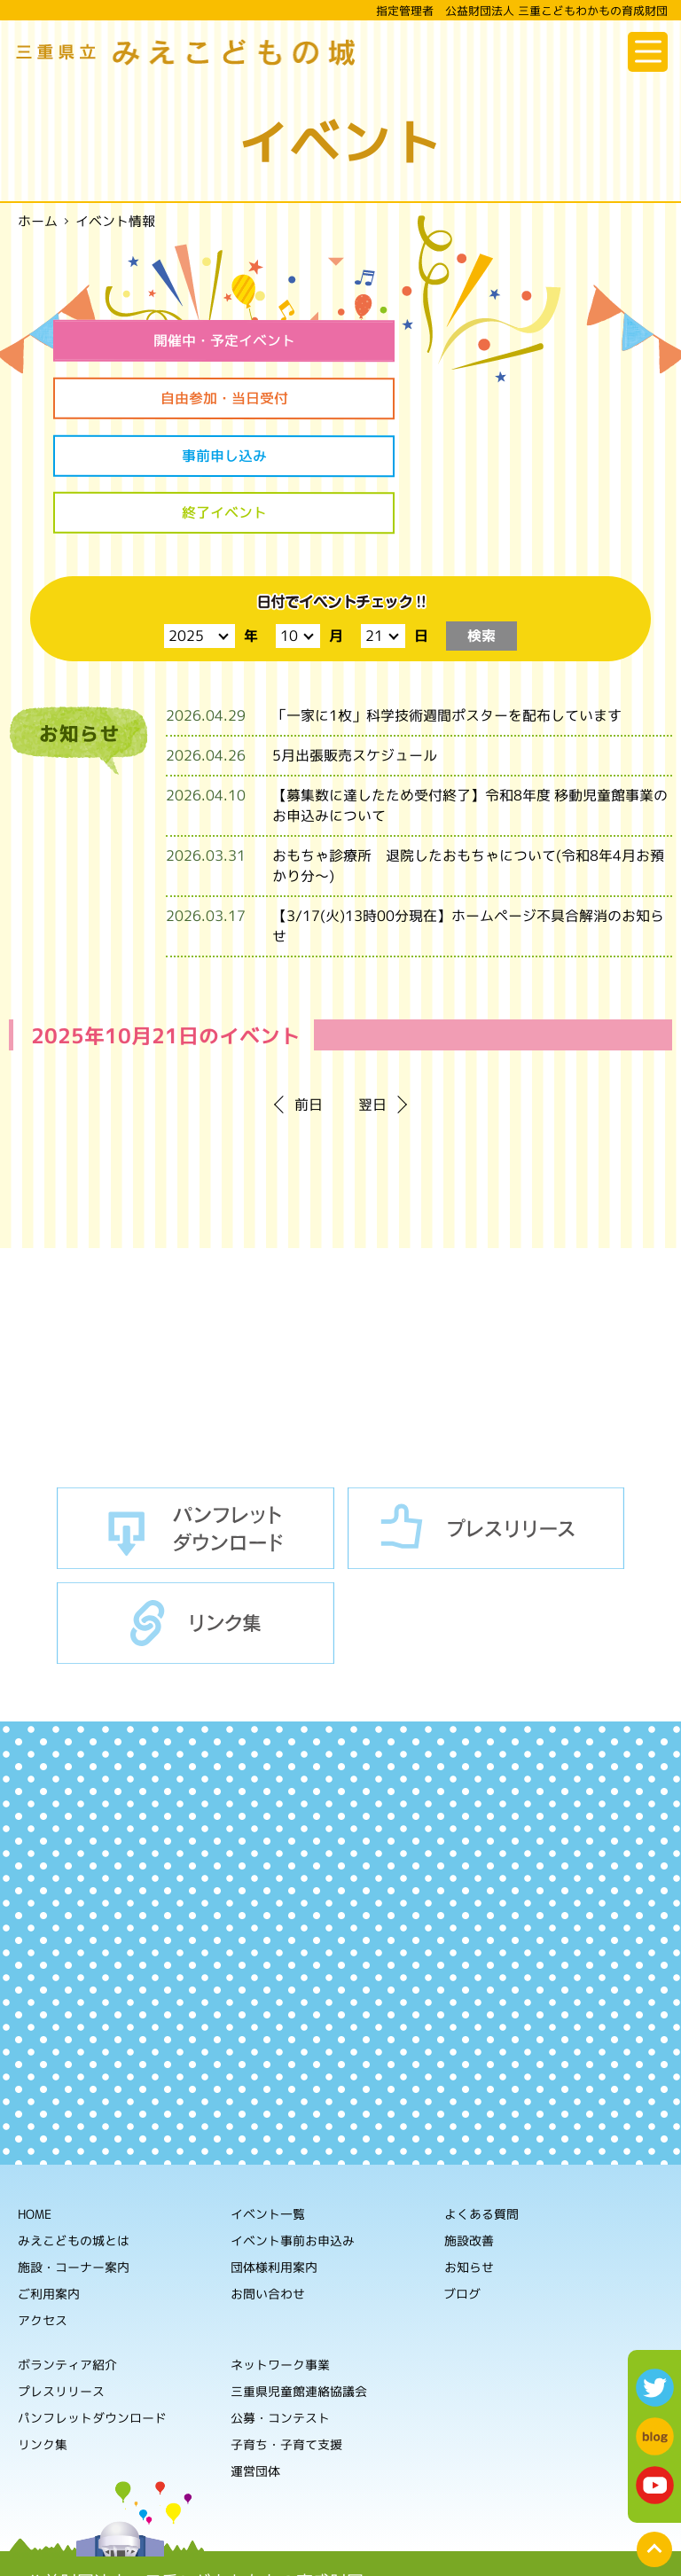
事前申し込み (191, 400)
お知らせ (469, 2156)
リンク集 (195, 1512)
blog (655, 2436)
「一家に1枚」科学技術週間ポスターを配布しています (447, 604)
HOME (34, 2102)
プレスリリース (486, 1417)
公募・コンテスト (280, 2306)
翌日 (372, 993)
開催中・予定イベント (191, 340)
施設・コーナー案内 (73, 2155)
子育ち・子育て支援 (286, 2332)
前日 (308, 993)
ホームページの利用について (217, 2549)
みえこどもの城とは (73, 2128)
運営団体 (255, 2359)
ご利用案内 (49, 2182)
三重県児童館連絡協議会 (299, 2279)
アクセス (42, 2208)
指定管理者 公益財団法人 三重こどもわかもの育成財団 (522, 11)
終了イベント (489, 400)
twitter (655, 2388)
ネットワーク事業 (280, 2252)
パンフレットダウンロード (195, 1417)
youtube (655, 2485)
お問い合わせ (268, 2182)
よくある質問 (481, 2103)
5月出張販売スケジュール (354, 644)
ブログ (462, 2182)
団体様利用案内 (274, 2155)
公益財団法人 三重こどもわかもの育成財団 (195, 2469)
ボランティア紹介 (67, 2252)
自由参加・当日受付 (489, 340)
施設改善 (469, 2129)
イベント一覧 (268, 2102)
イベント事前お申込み (293, 2128)
